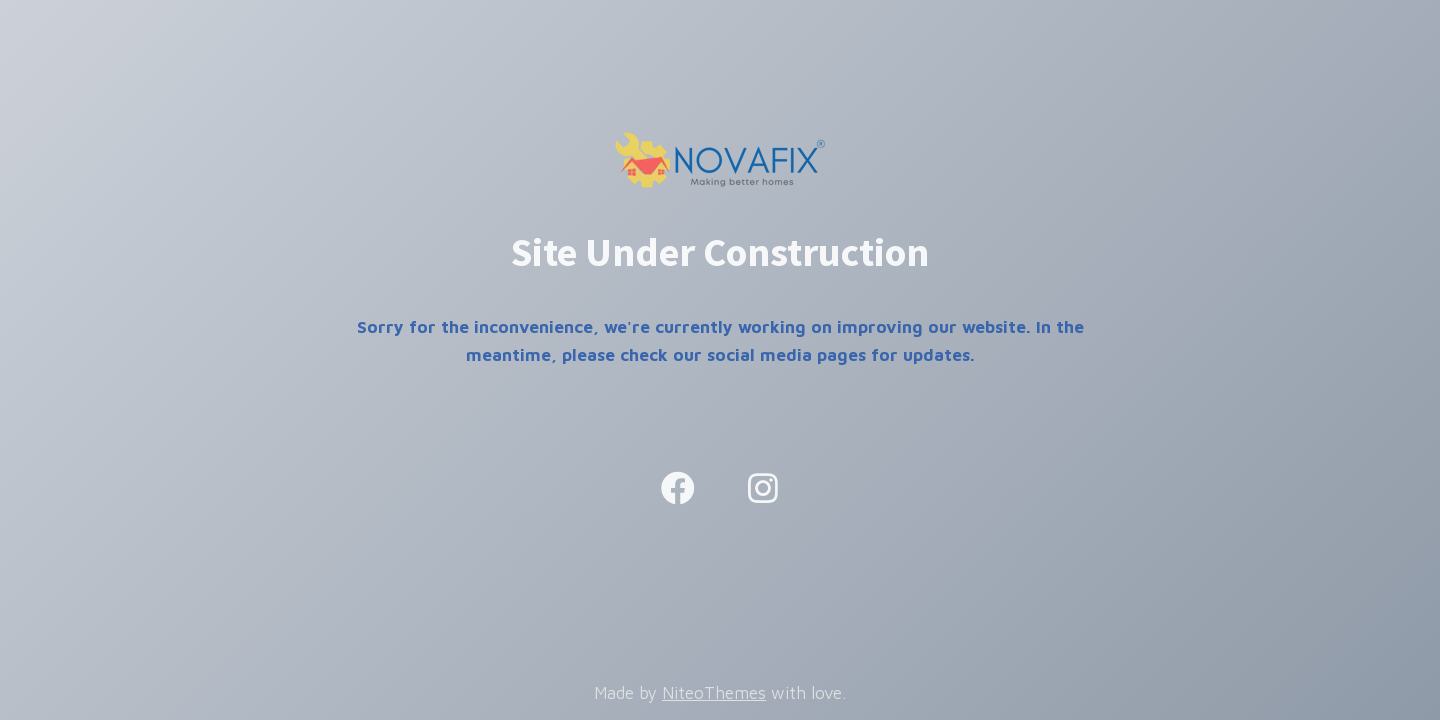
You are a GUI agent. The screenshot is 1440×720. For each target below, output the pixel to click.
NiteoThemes (714, 693)
